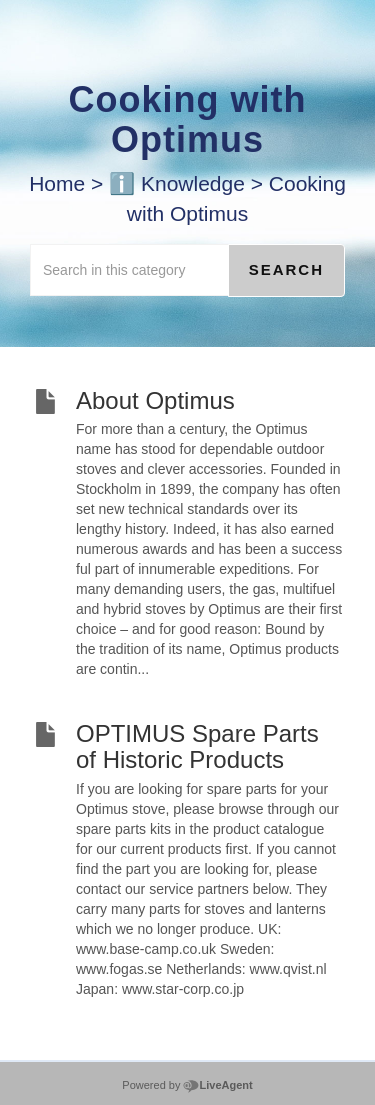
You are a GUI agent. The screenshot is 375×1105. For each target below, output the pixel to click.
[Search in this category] (129, 270)
